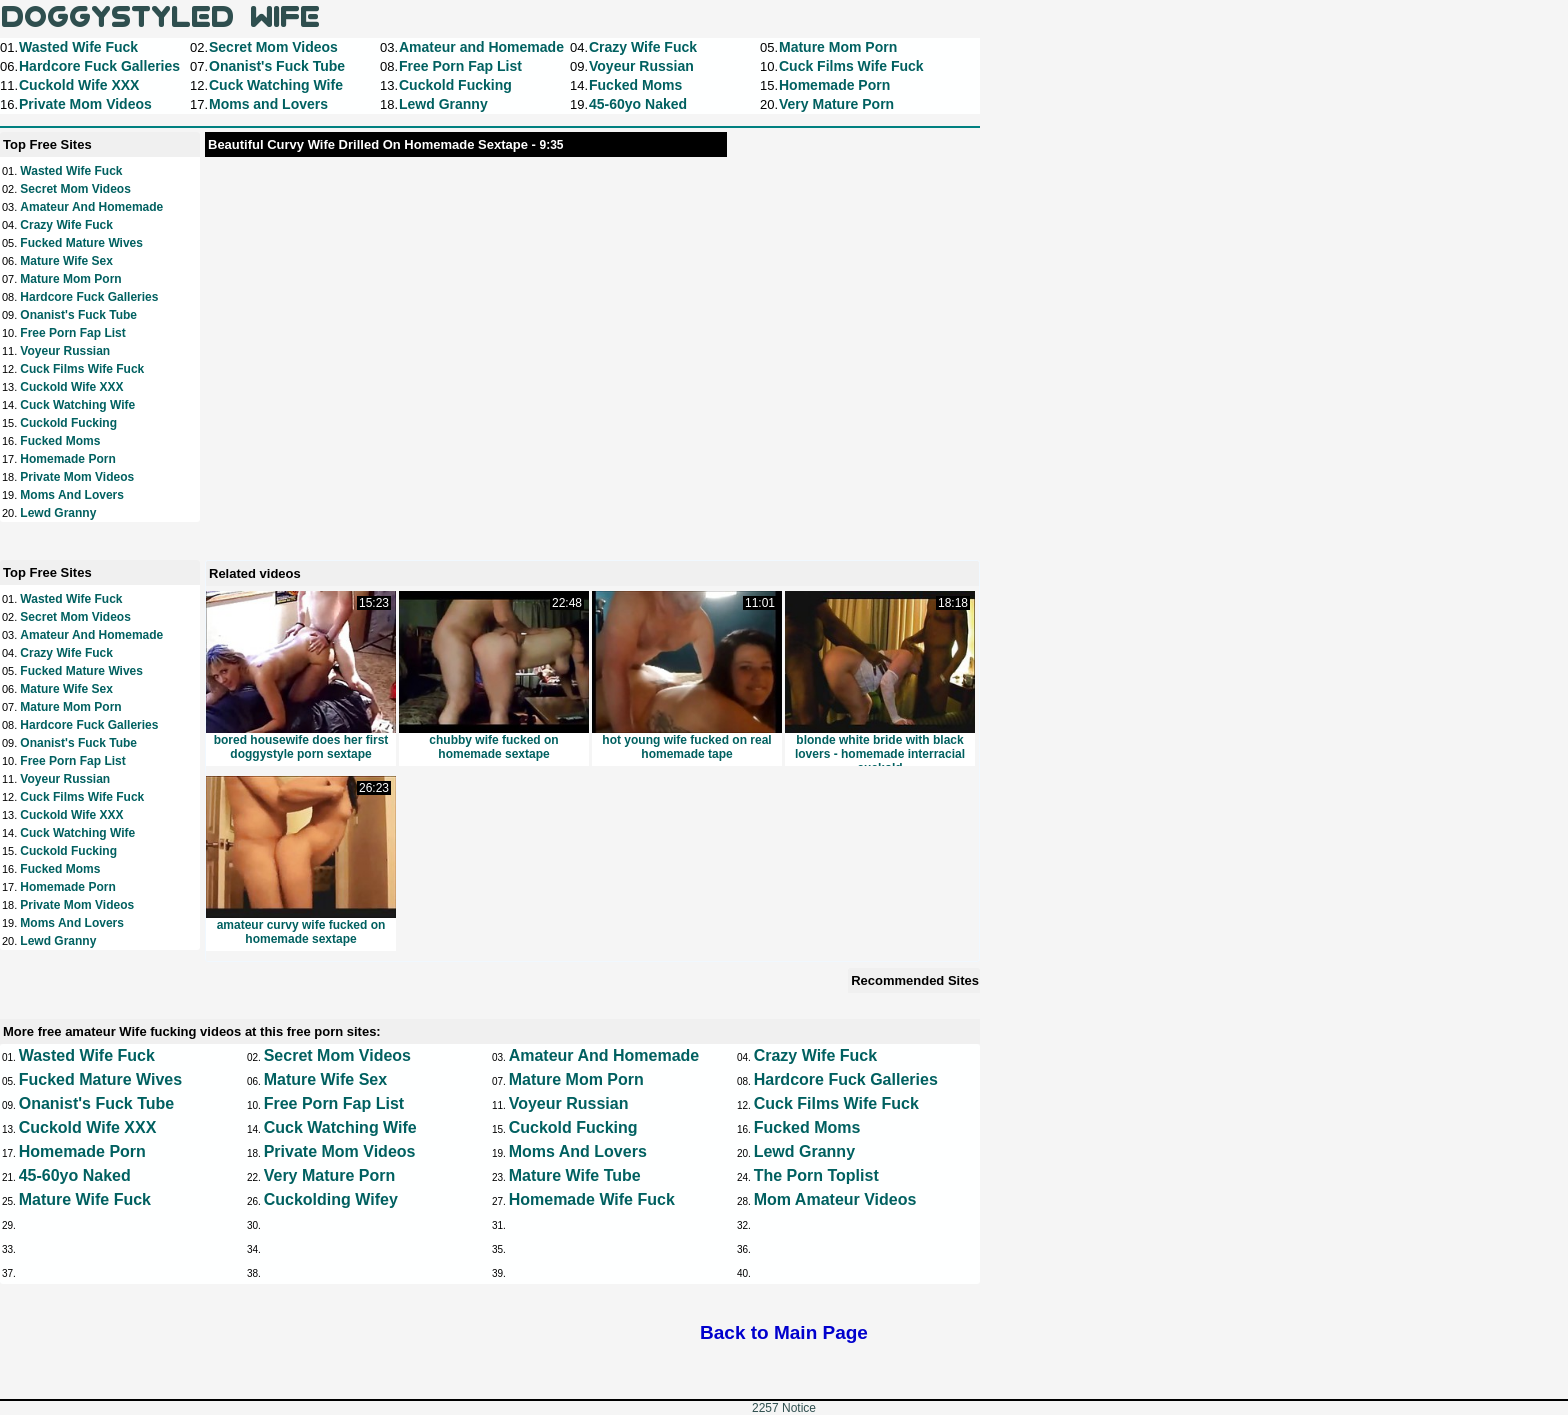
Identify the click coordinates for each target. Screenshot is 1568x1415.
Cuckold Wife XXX (71, 387)
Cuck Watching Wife (77, 405)
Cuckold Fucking (68, 423)
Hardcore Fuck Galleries (89, 297)
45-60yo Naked (75, 1175)
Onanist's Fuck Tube (78, 315)
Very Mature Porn (330, 1175)
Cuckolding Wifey (331, 1199)
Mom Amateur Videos (835, 1199)
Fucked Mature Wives (81, 243)
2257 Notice (784, 1408)
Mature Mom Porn (70, 279)
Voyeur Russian (65, 351)
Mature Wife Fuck (85, 1199)
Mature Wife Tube (575, 1175)
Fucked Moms (60, 441)
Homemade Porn (67, 459)
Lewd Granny (58, 513)
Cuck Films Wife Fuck (82, 369)
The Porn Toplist (816, 1175)
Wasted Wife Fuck (71, 171)
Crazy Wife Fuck (66, 225)
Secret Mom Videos (75, 189)
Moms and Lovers (72, 495)
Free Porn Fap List (72, 333)
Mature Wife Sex (66, 261)
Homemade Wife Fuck (592, 1199)
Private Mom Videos (77, 477)
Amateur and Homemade (91, 207)
